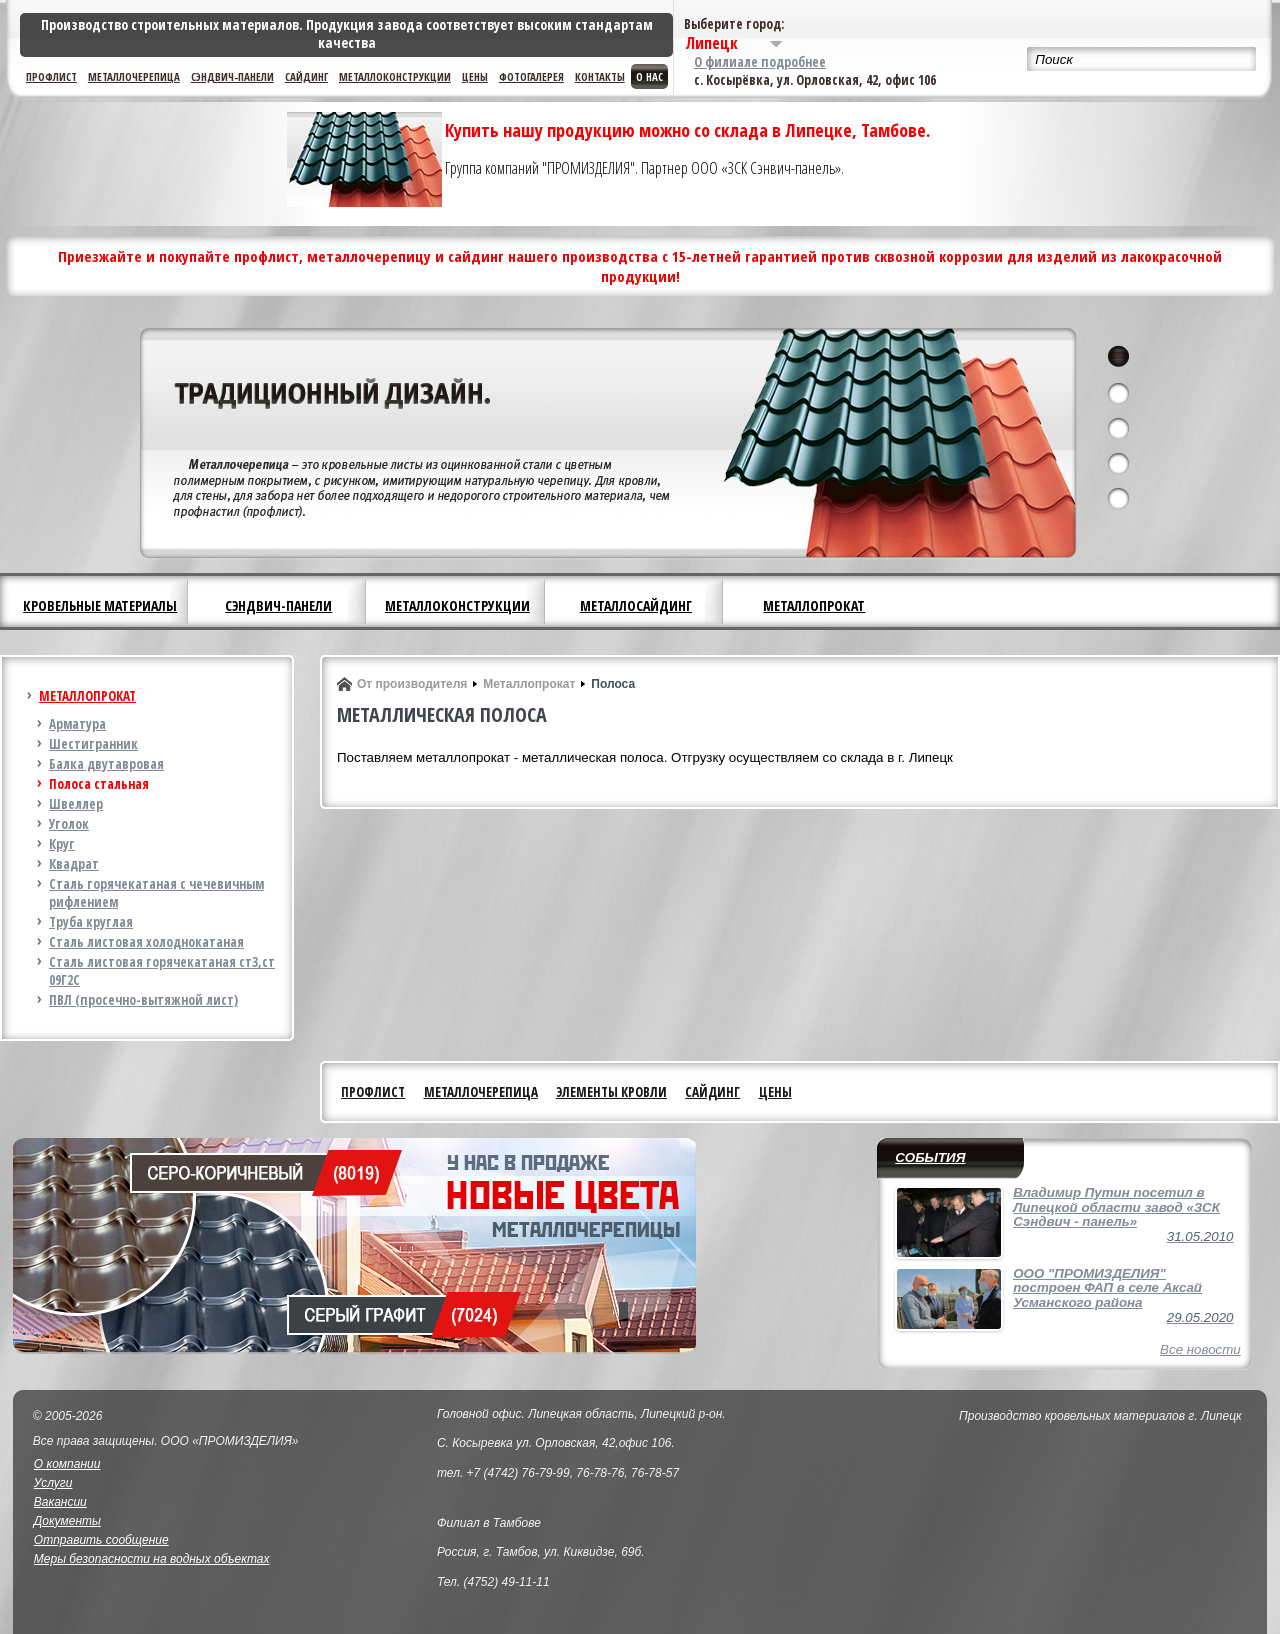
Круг (62, 844)
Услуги (53, 1483)
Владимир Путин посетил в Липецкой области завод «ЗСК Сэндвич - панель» (1116, 1207)
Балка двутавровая (106, 764)
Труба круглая (91, 922)
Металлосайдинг (636, 605)
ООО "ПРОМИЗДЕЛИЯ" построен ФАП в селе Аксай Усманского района (1107, 1288)
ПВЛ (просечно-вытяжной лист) (143, 1000)
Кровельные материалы (100, 605)
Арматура (77, 724)
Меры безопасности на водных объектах (152, 1559)
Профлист (51, 76)
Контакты (600, 76)
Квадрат (74, 864)
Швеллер (76, 804)
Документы (67, 1521)
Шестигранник (93, 744)
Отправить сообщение (101, 1540)
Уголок (69, 824)
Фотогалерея (531, 76)
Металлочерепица (134, 76)
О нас (649, 76)
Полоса (613, 684)
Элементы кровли (611, 1092)
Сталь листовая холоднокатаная (146, 942)
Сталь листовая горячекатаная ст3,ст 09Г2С (162, 971)
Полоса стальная (99, 784)
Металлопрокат (814, 605)
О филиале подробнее (760, 62)
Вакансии (60, 1502)
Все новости (1200, 1349)
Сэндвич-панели (232, 76)
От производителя (412, 684)
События (930, 1157)
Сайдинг (306, 76)
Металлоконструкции (395, 76)
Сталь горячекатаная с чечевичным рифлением (156, 893)
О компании (67, 1464)
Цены (475, 76)
